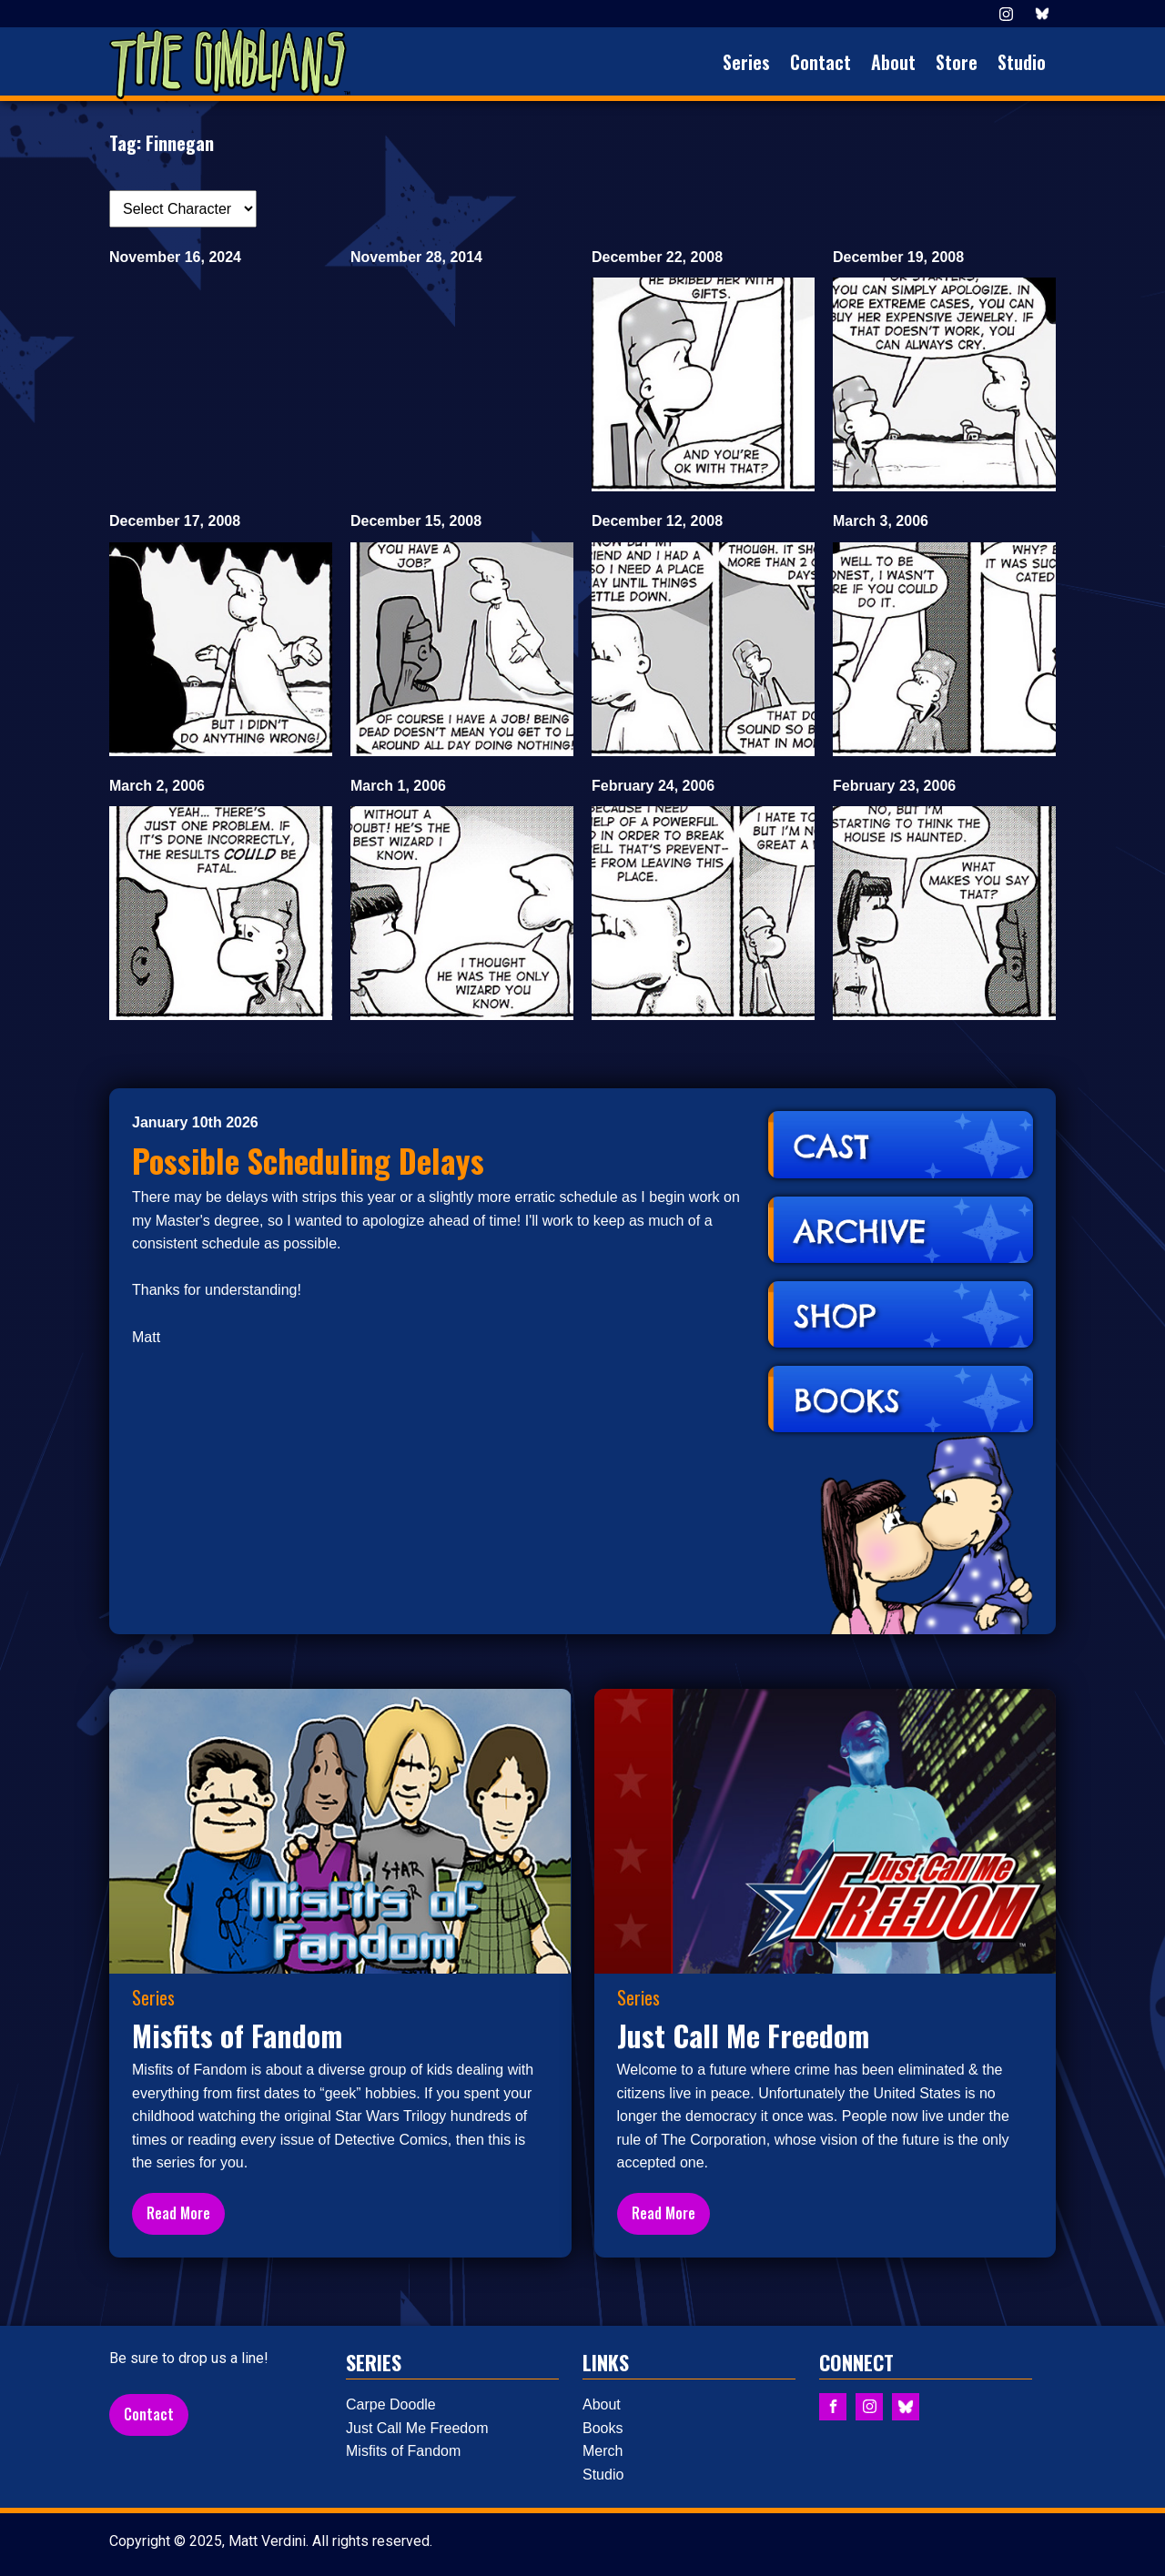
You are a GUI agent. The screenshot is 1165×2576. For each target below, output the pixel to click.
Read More (178, 2213)
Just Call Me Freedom (417, 2428)
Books (602, 2428)
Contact (820, 62)
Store (957, 62)
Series (746, 62)
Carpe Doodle (391, 2404)
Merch (602, 2451)
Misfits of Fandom (403, 2451)
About (893, 62)
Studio (1022, 62)
